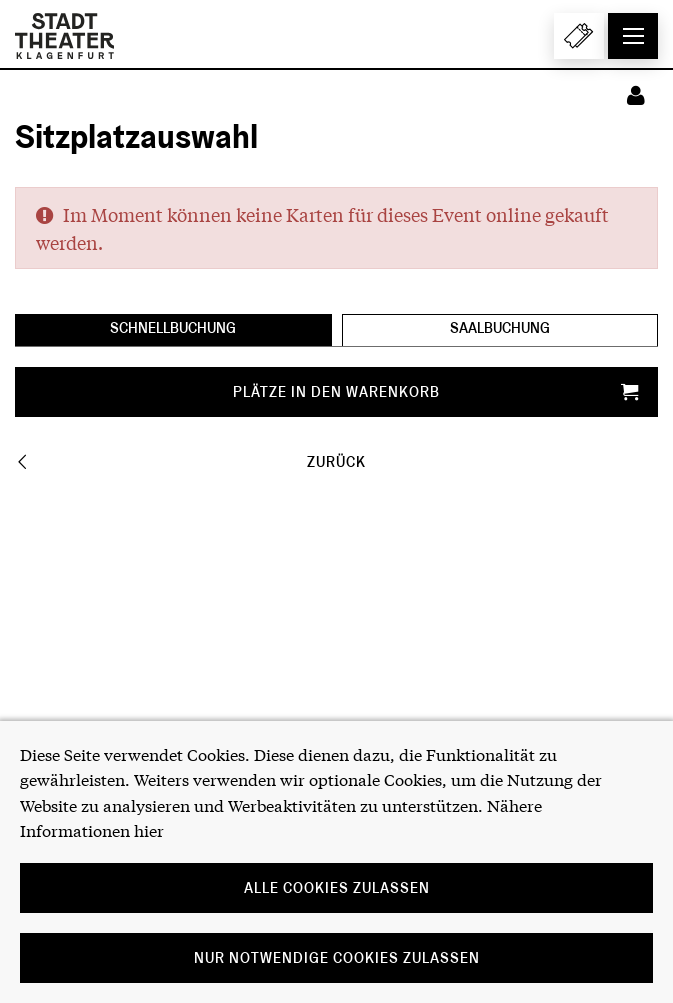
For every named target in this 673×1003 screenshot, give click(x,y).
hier (149, 829)
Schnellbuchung (173, 328)
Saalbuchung (500, 328)
